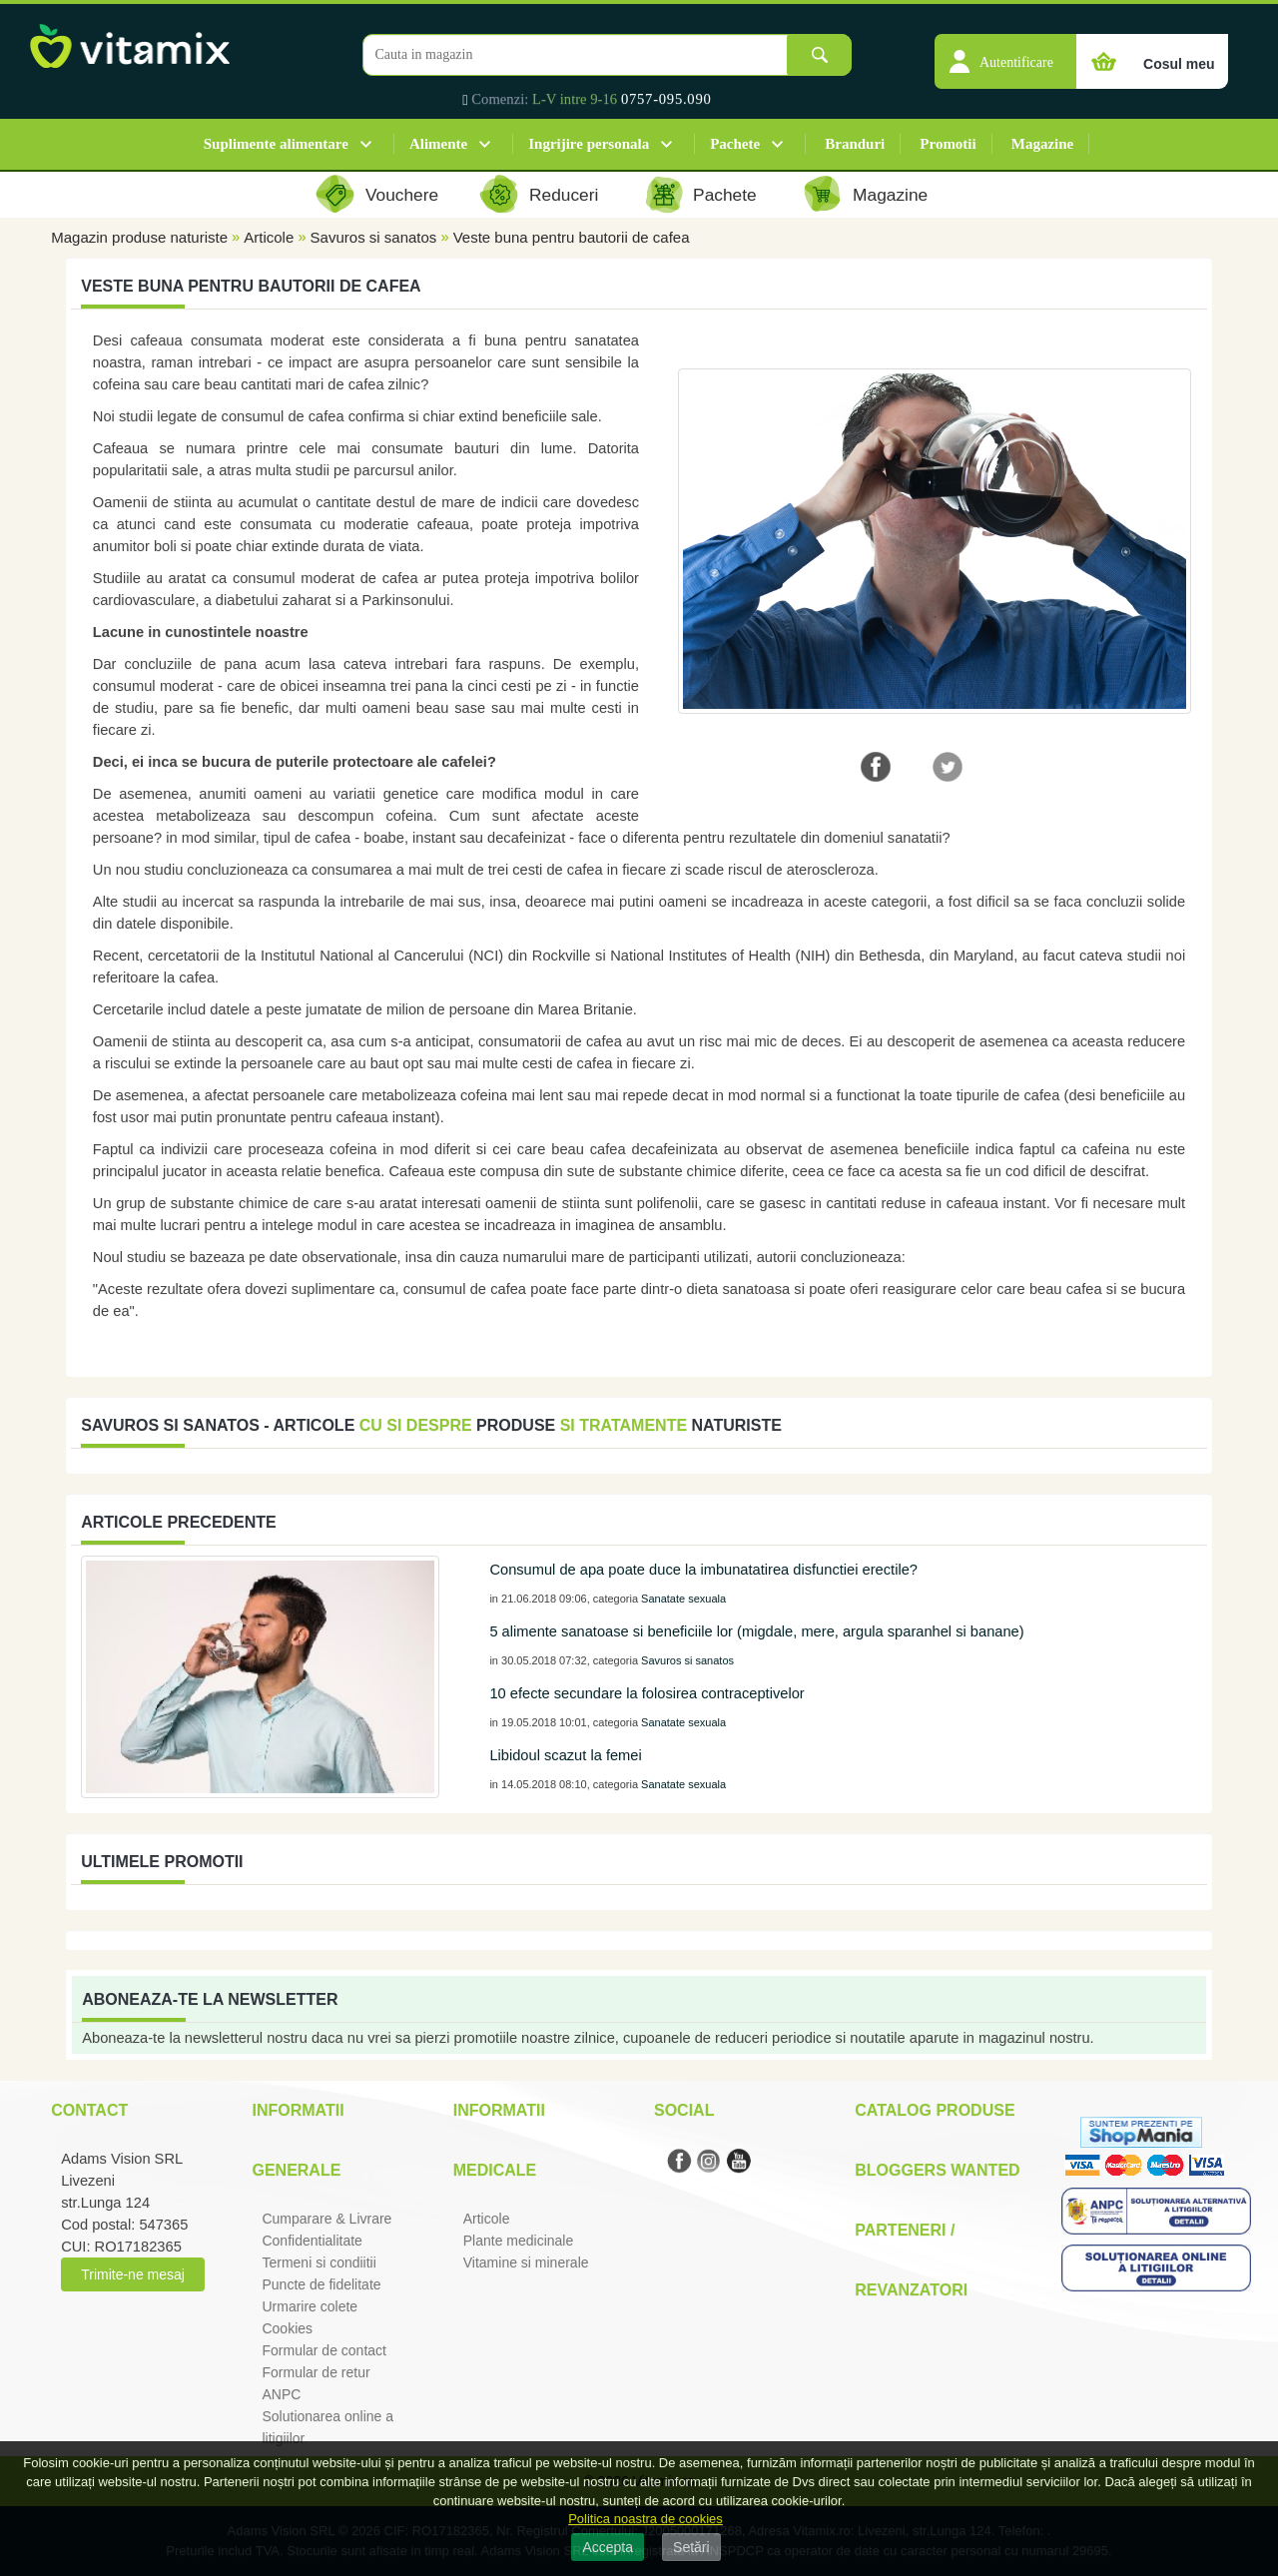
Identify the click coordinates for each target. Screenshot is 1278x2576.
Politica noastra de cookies (645, 2518)
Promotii (947, 144)
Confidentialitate (311, 2241)
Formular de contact (324, 2350)
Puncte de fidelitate (321, 2284)
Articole (269, 237)
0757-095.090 (666, 99)
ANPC (281, 2394)
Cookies (287, 2328)
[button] (1005, 51)
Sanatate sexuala (683, 1599)
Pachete (735, 144)
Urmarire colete (309, 2306)
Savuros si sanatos (374, 237)
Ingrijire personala (588, 144)
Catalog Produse (934, 2110)
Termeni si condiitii (318, 2262)
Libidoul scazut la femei (565, 1755)
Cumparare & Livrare (326, 2219)
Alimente (438, 144)
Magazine (1042, 144)
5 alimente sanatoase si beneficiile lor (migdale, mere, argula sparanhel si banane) (756, 1631)
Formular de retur (315, 2372)
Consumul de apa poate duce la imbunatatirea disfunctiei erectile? (703, 1570)
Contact (89, 2110)
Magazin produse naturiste (139, 237)
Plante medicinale (518, 2241)
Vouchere (401, 195)
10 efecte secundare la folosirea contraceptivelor (646, 1693)
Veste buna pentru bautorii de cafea (571, 237)
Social (684, 2110)
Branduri (855, 144)
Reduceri (563, 195)
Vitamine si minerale (526, 2262)
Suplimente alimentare (276, 144)
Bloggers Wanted (937, 2170)
